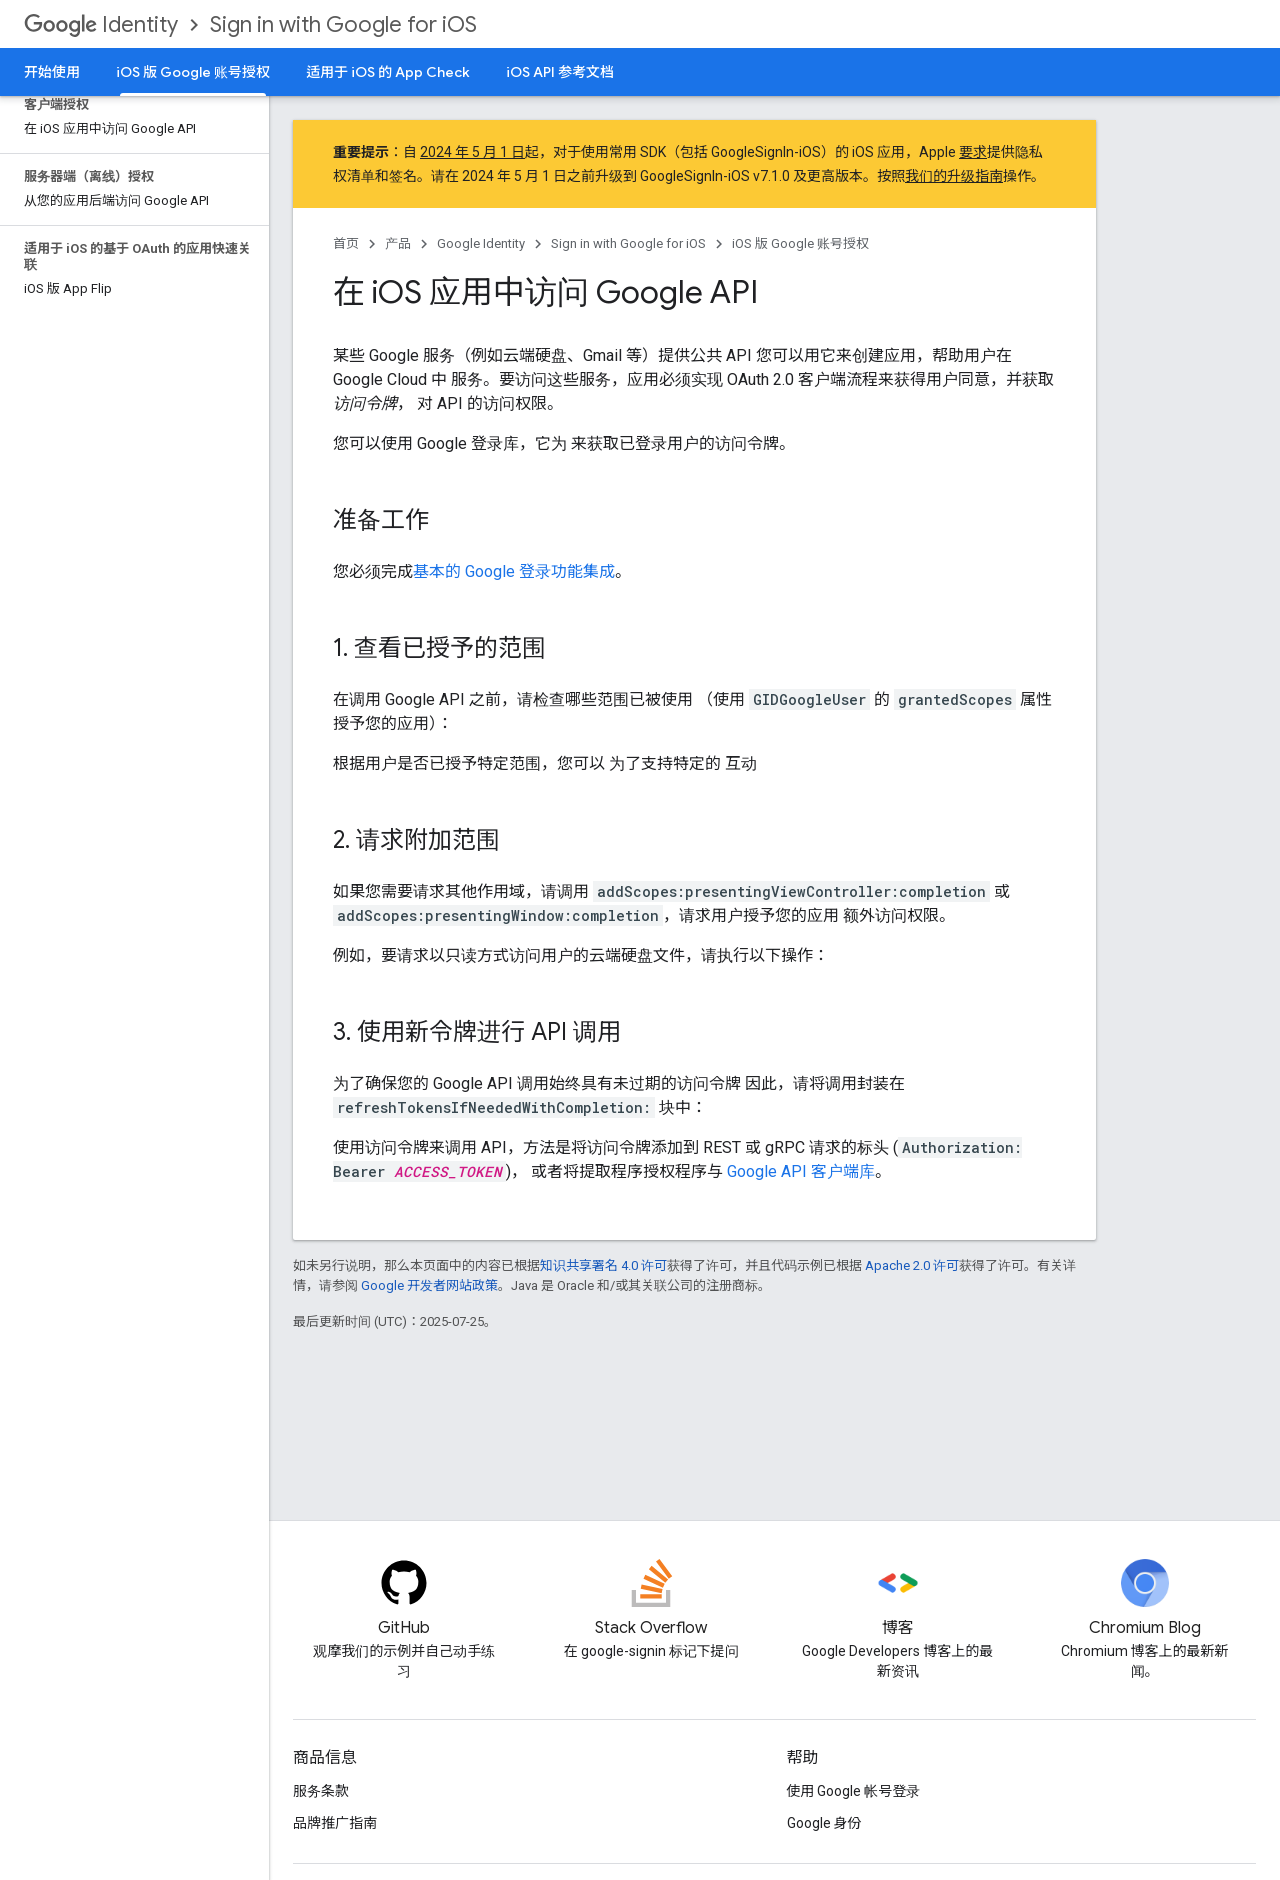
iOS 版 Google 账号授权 (800, 243)
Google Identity (481, 243)
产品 (398, 243)
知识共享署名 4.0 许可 (603, 1265)
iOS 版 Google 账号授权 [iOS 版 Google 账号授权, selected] (193, 72)
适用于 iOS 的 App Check (388, 72)
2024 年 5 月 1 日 (472, 152)
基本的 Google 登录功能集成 (514, 571)
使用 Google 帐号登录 (854, 1791)
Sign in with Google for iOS (343, 24)
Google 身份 (824, 1823)
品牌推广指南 (335, 1823)
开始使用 (52, 72)
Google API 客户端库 (801, 1171)
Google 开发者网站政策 (429, 1285)
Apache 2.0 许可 (912, 1265)
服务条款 (321, 1791)
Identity (101, 24)
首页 (346, 243)
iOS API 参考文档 (560, 72)
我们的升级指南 (954, 176)
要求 (973, 152)
